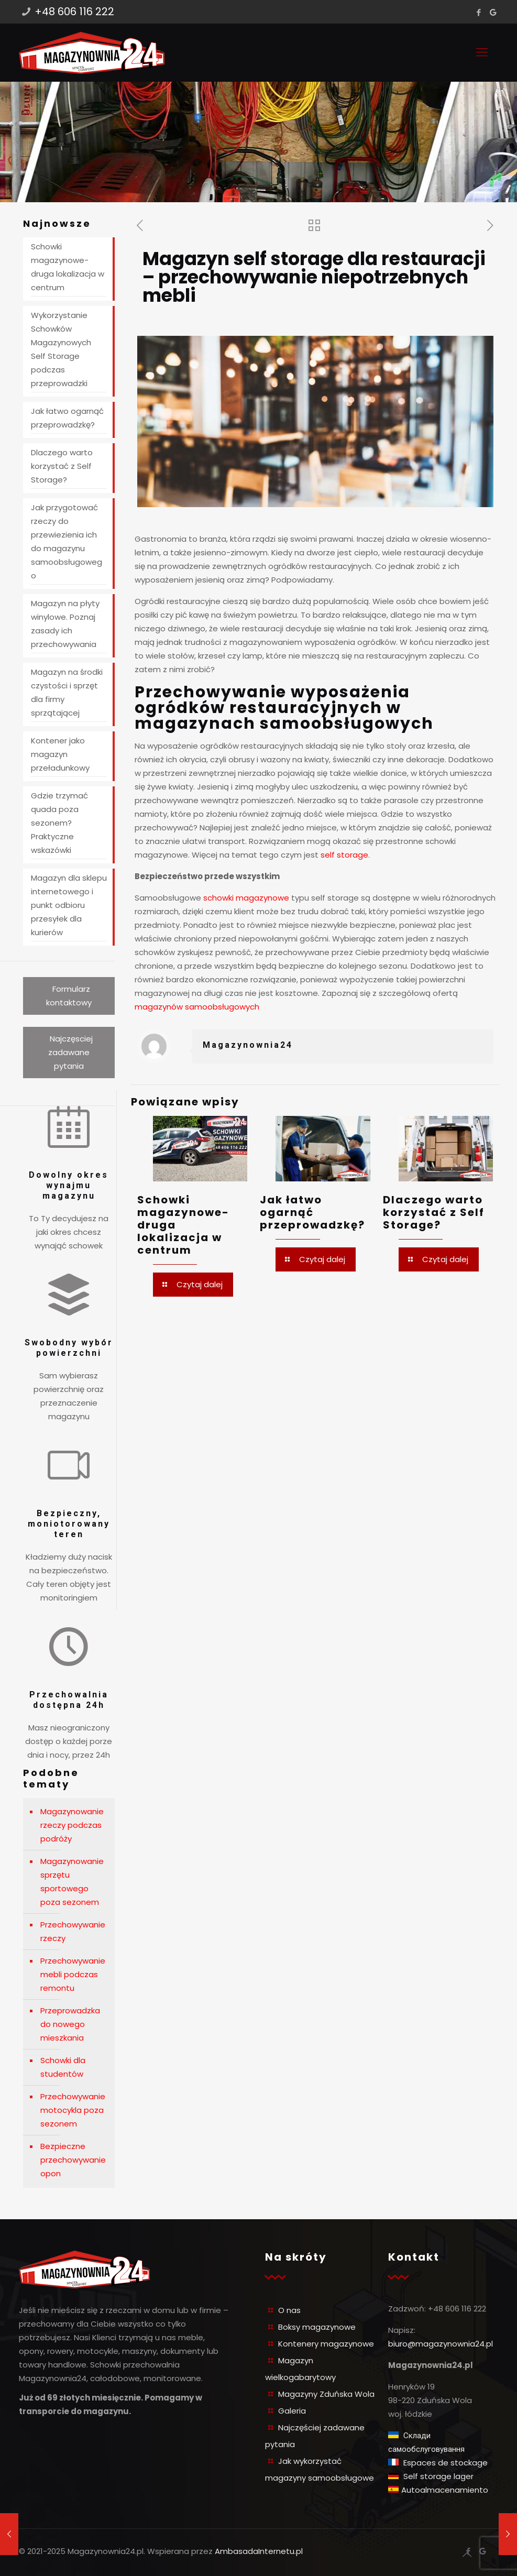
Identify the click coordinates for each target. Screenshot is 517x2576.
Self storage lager (437, 2476)
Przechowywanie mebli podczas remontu (72, 1974)
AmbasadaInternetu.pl (259, 2551)
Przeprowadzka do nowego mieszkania (70, 2024)
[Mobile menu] (482, 52)
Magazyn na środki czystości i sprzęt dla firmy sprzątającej (67, 692)
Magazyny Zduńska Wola (326, 2393)
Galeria (292, 2410)
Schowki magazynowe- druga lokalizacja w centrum (67, 267)
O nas (289, 2310)
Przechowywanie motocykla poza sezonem (72, 2110)
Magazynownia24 (248, 1045)
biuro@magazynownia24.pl (440, 2343)
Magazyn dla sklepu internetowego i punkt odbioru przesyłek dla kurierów (69, 905)
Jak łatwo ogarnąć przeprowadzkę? (312, 1212)
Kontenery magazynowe (326, 2343)
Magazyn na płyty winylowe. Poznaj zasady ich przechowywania (65, 624)
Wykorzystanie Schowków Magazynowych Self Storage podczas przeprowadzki (61, 349)
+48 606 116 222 (74, 11)
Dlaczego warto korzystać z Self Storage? (434, 1212)
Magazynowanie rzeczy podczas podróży (72, 1825)
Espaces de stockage (444, 2462)
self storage (344, 854)
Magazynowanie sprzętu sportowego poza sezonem (72, 1882)
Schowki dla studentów (62, 2067)
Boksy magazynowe (317, 2326)
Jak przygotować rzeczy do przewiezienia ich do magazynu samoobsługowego (66, 541)
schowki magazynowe (246, 897)
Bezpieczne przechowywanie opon (73, 2160)
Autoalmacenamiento (444, 2489)
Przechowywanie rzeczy (72, 1931)
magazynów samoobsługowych (197, 1006)
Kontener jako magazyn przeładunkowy (60, 754)
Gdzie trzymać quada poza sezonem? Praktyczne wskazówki (59, 823)
